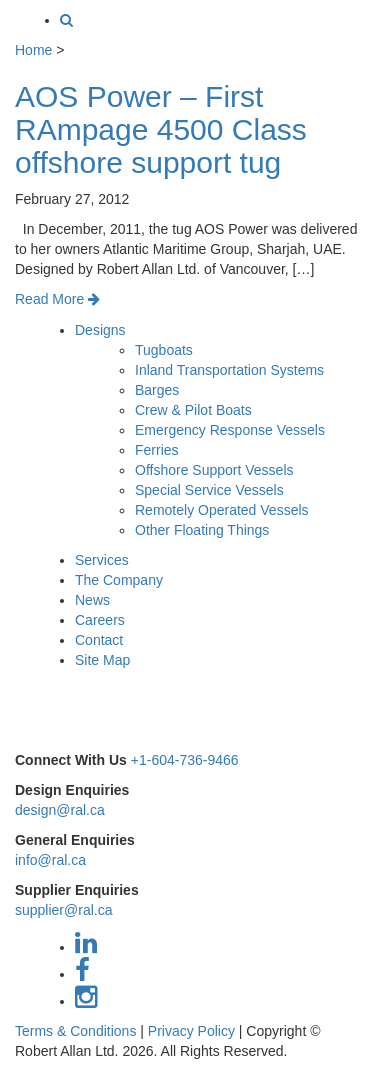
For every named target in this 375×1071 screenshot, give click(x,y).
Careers (100, 620)
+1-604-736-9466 (185, 760)
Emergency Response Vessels (230, 430)
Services (102, 560)
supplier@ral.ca (63, 910)
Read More (57, 299)
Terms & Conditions (75, 1031)
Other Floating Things (202, 530)
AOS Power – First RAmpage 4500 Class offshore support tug (161, 129)
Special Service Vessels (209, 490)
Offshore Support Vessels (214, 470)
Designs (100, 330)
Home (33, 50)
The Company (119, 580)
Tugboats (164, 350)
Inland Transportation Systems (229, 370)
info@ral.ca (50, 860)
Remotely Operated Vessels (222, 510)
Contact (99, 640)
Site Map (102, 660)
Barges (157, 390)
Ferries (157, 450)
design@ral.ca (60, 810)
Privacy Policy (191, 1031)
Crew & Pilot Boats (193, 410)
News (92, 600)
